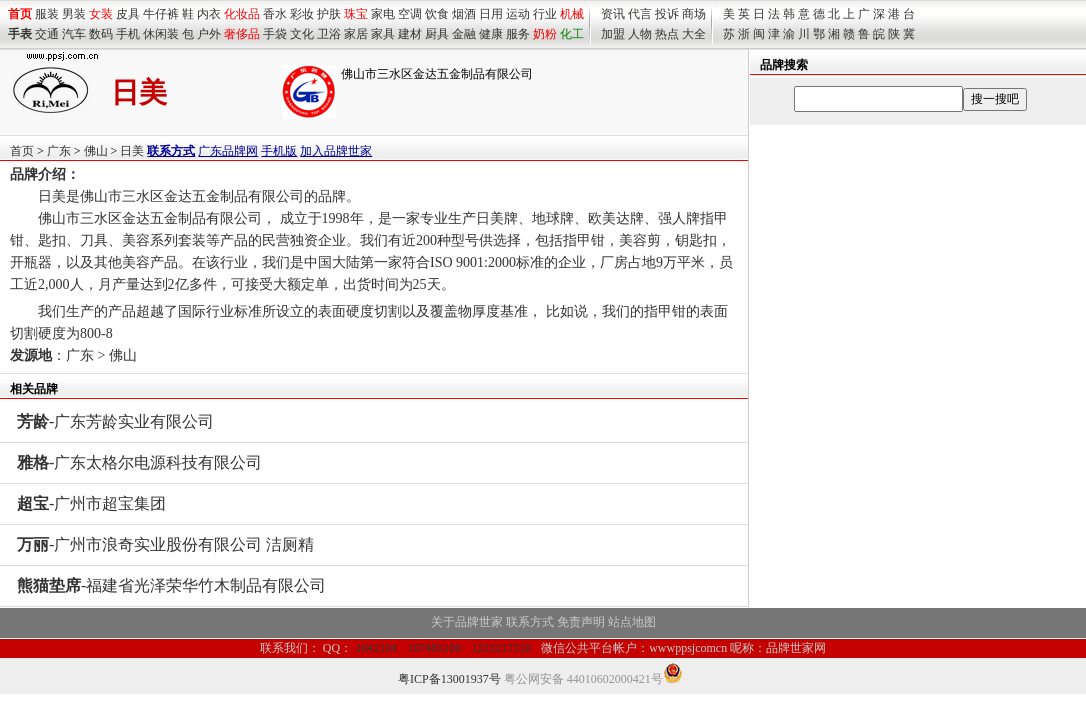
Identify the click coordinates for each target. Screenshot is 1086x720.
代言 (640, 14)
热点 (667, 34)
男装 (74, 14)
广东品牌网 (228, 151)
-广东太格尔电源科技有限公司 (139, 462)
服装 (47, 14)
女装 (101, 14)
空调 (410, 14)
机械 (572, 14)
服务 (518, 34)
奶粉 (545, 34)
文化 (302, 34)
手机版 (279, 151)
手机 (128, 34)
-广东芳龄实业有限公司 (115, 421)
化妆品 (242, 14)
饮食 (437, 14)
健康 (491, 34)
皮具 (128, 14)
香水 (275, 14)
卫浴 (329, 34)
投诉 (667, 14)
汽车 (74, 34)
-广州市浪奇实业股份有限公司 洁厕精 (165, 544)
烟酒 (464, 14)
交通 (47, 34)
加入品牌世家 (336, 151)
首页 (22, 151)
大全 (694, 34)
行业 (545, 14)
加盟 (613, 34)
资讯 (613, 14)
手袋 (275, 34)
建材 (410, 34)
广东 (59, 151)
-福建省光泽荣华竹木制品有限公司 (171, 585)
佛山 (96, 151)
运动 (518, 14)
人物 (640, 34)
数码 (101, 34)
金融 (464, 34)
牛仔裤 (161, 14)
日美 (132, 151)
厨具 (437, 34)
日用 (491, 14)
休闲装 (161, 34)
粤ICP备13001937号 (449, 679)
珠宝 (356, 14)
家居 (356, 34)
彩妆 (302, 14)
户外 (209, 34)
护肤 (329, 14)
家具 (383, 34)
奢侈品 (242, 34)
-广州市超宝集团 (91, 503)
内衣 (209, 14)
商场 (694, 14)
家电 (383, 14)
